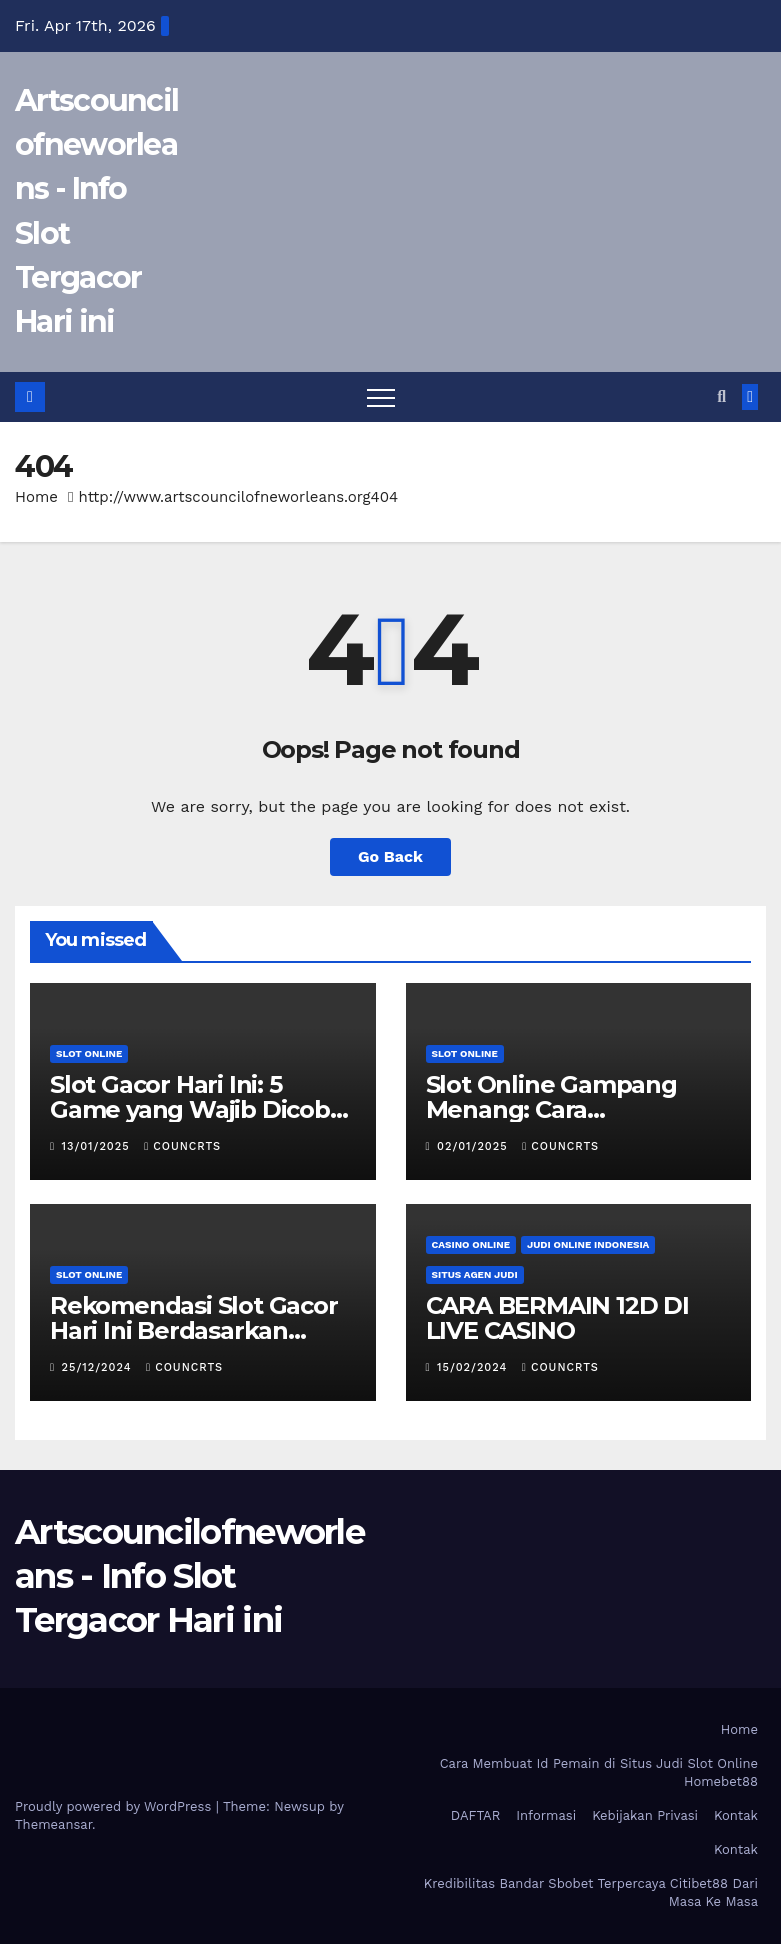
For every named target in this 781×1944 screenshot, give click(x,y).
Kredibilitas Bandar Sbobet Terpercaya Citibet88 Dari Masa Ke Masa (591, 1892)
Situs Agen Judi (475, 1274)
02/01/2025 (474, 1146)
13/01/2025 (98, 1146)
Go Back (390, 856)
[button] (721, 396)
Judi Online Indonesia (588, 1244)
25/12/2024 (99, 1367)
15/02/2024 (474, 1367)
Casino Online (471, 1244)
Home (36, 497)
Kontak (736, 1815)
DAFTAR (476, 1815)
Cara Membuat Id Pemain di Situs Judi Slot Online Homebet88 (599, 1772)
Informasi (546, 1815)
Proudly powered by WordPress (115, 1806)
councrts (182, 1146)
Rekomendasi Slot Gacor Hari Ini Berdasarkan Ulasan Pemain (194, 1330)
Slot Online (89, 1053)
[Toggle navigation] (381, 397)
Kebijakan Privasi (645, 1815)
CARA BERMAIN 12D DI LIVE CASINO (557, 1318)
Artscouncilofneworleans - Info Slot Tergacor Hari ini (189, 1576)
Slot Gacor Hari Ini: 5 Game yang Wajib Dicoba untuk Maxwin (197, 1109)
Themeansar (53, 1824)
